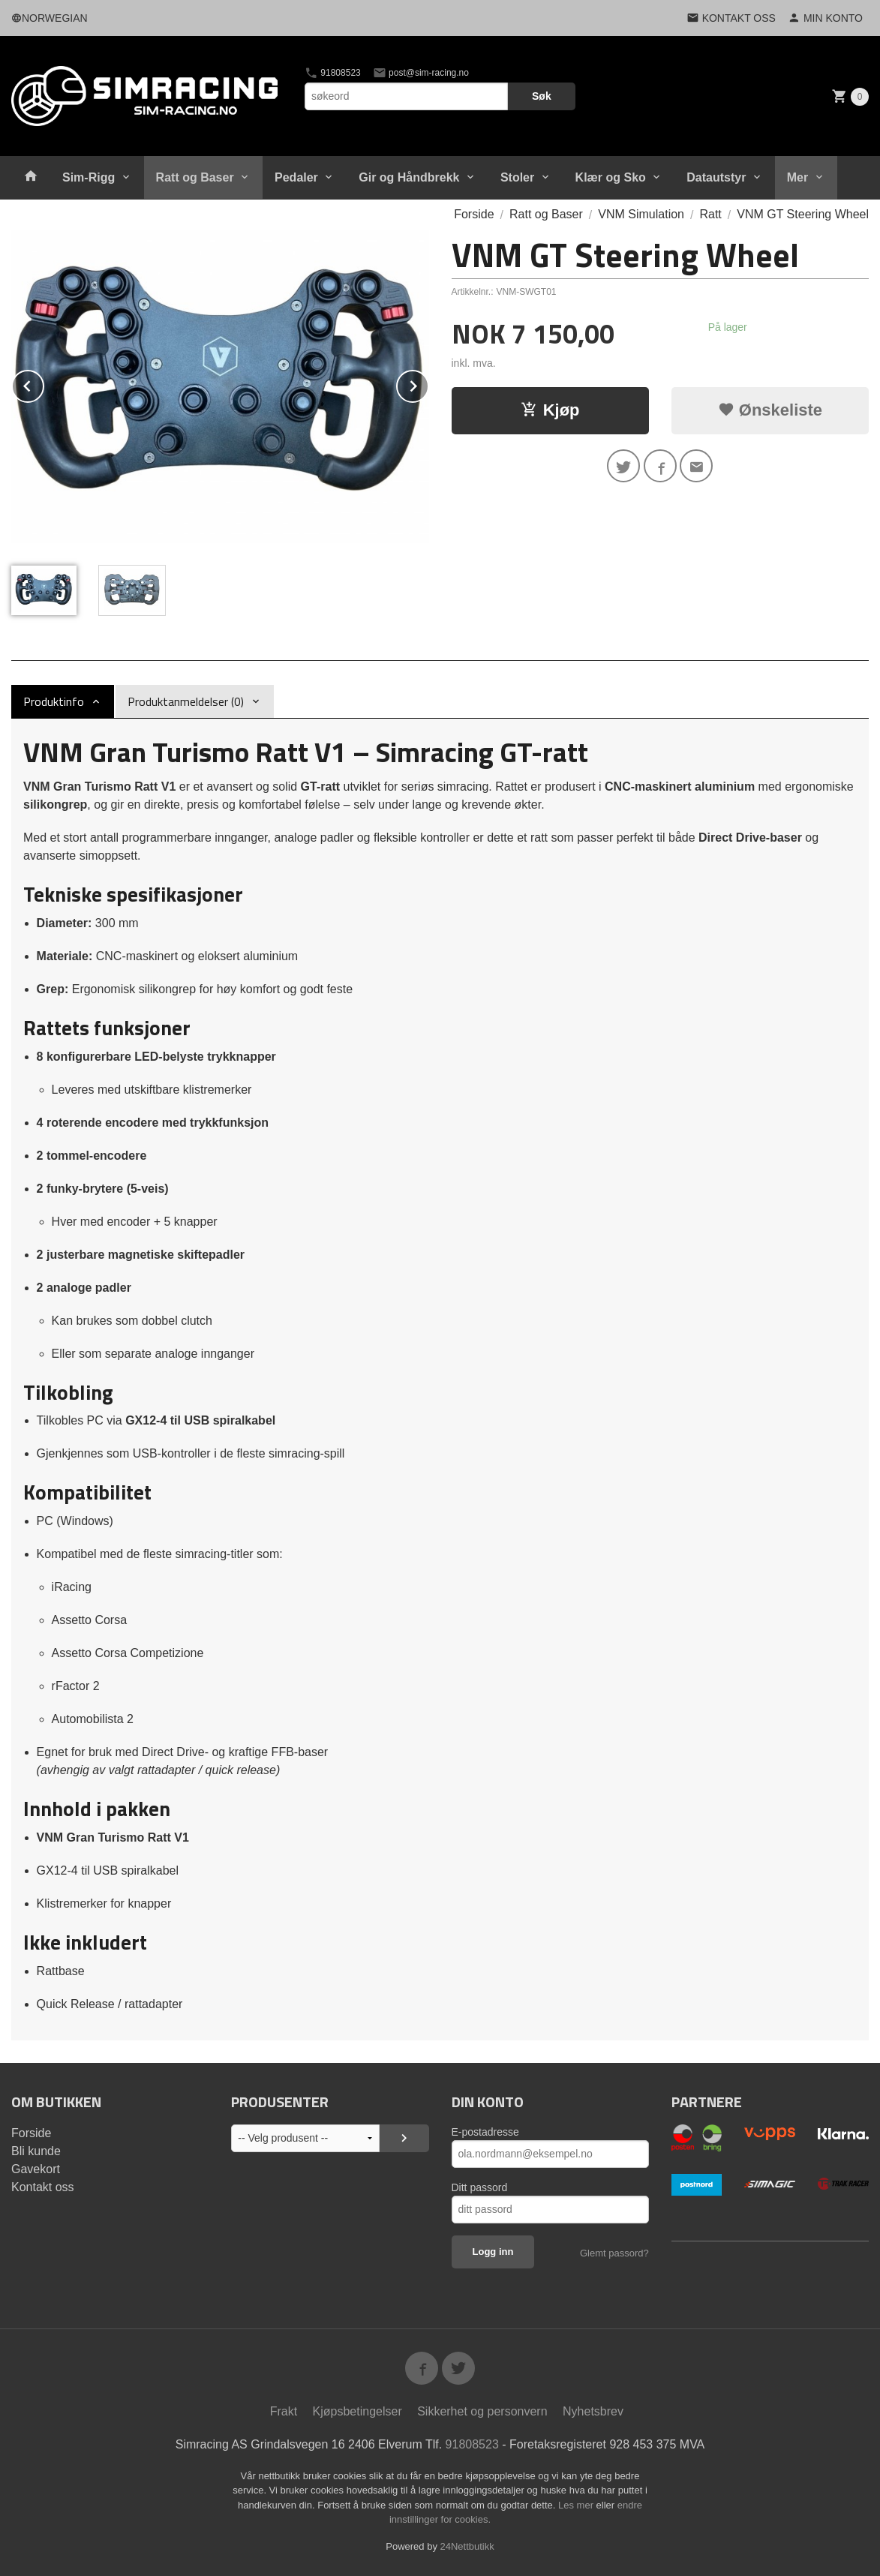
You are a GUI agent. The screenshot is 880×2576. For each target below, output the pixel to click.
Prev (43, 383)
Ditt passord (480, 2187)
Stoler (517, 177)
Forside (474, 214)
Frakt (283, 2411)
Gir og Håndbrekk (409, 177)
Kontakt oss (42, 2187)
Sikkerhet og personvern (482, 2411)
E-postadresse (485, 2132)
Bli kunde (36, 2151)
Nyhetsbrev (593, 2411)
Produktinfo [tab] (53, 701)
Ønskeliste (770, 410)
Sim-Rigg (88, 177)
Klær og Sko (610, 177)
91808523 (333, 73)
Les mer (577, 2505)
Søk (541, 96)
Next (428, 383)
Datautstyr (716, 177)
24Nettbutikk (467, 2546)
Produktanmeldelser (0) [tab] (186, 701)
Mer (797, 177)
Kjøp (550, 410)
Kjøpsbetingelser (357, 2411)
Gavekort (35, 2169)
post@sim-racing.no (421, 73)
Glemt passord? (614, 2253)
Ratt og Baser (195, 177)
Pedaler (296, 177)
